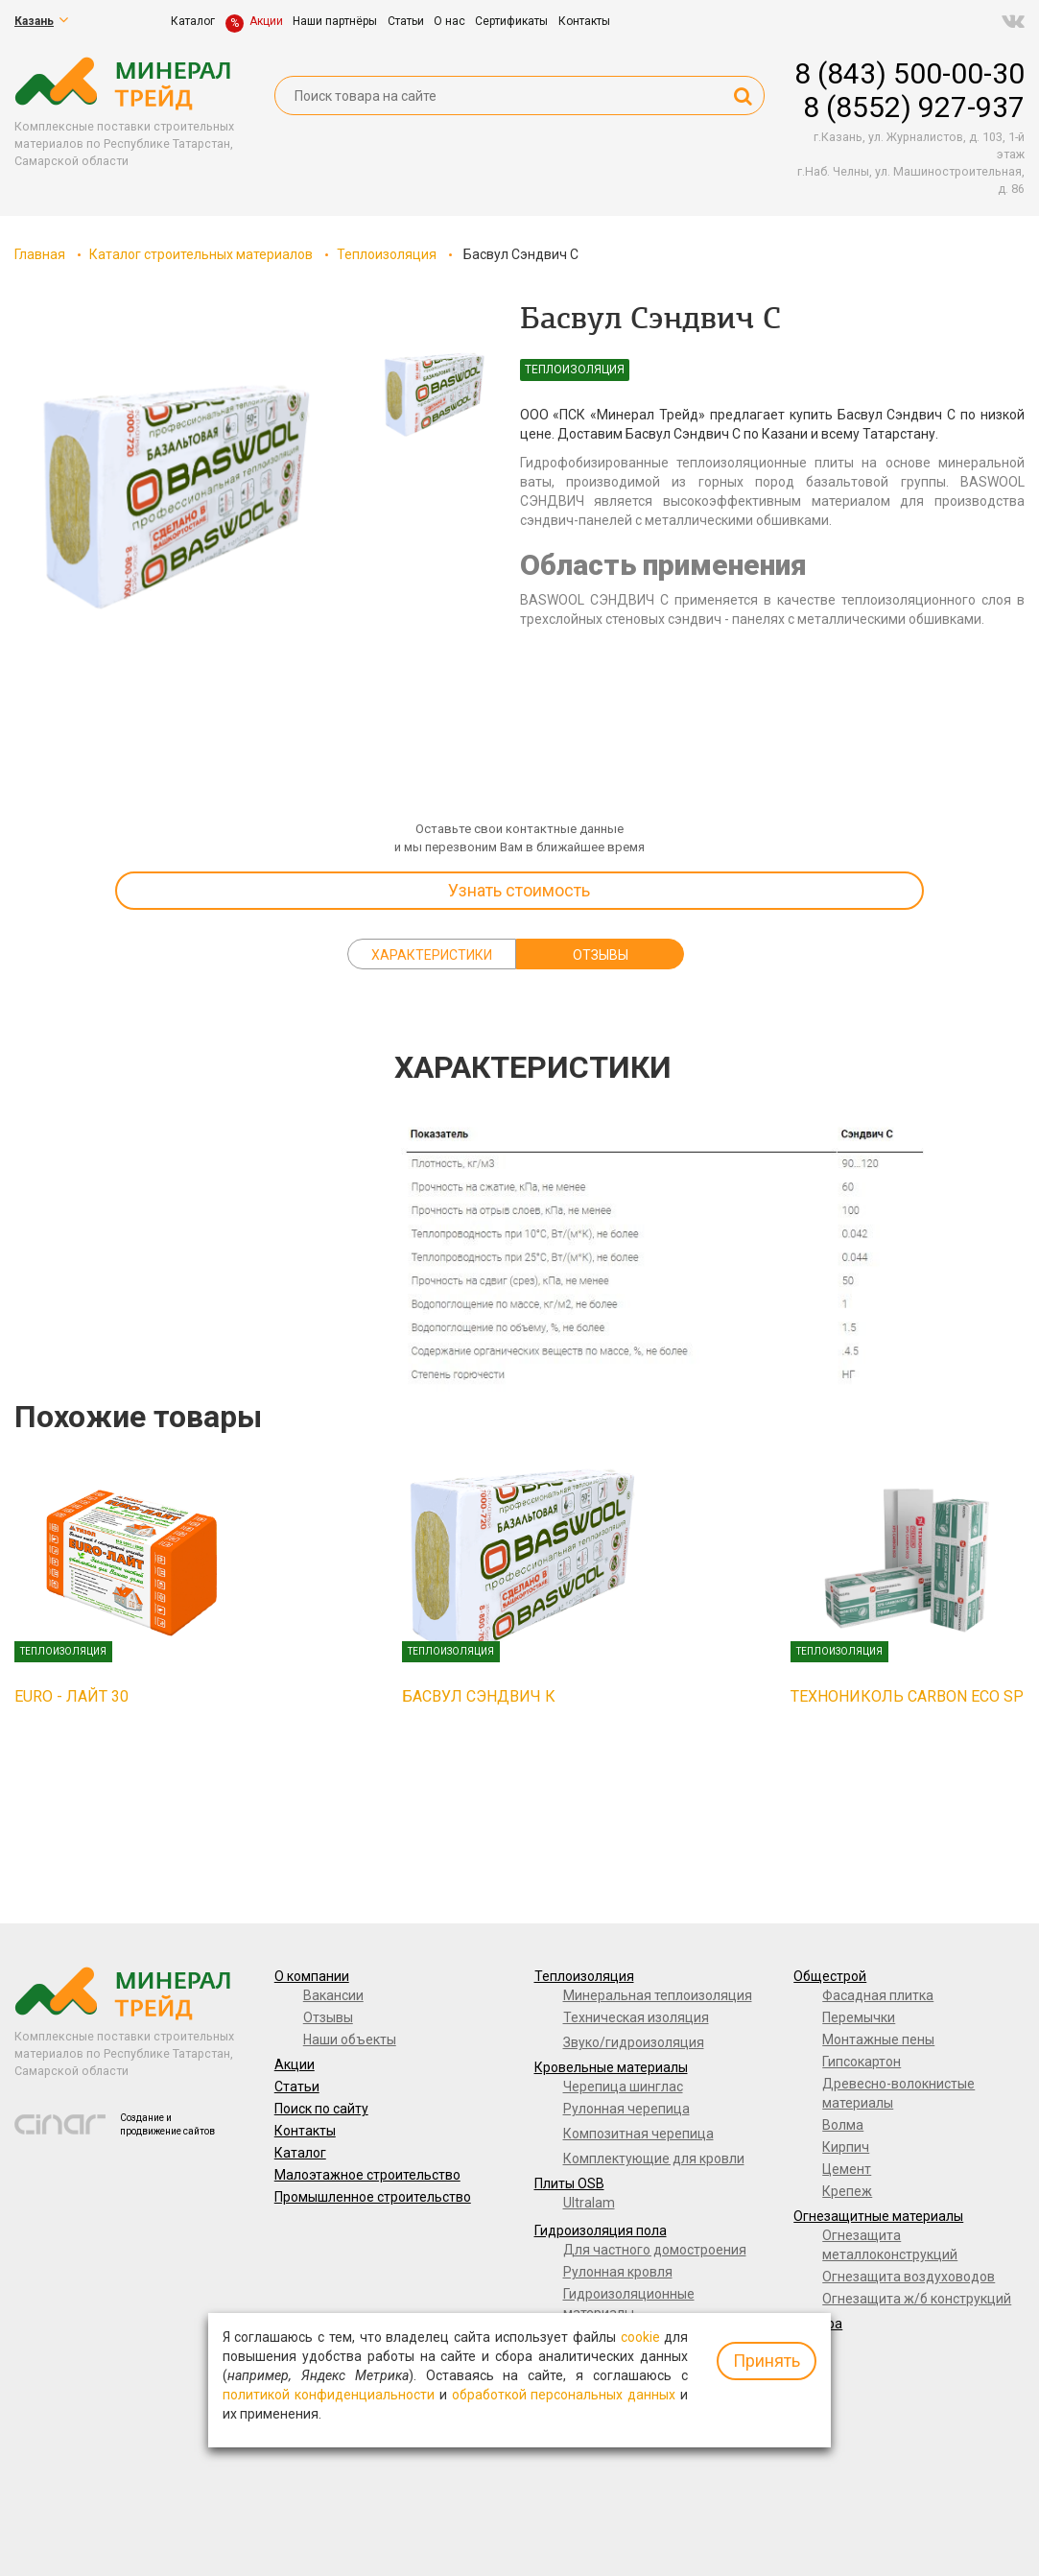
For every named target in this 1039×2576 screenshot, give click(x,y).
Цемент (846, 2169)
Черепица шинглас (623, 2086)
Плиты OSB (569, 2183)
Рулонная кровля (618, 2271)
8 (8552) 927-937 (914, 107)
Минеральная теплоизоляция (657, 1995)
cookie (640, 2337)
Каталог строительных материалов (201, 254)
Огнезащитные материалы (878, 2216)
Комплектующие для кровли (653, 2158)
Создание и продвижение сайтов (167, 2124)
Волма (842, 2125)
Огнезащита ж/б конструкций (916, 2298)
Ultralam (589, 2202)
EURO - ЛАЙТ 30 (71, 1696)
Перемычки (858, 2017)
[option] (173, 496)
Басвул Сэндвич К (478, 1696)
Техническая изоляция (636, 2017)
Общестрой (829, 1976)
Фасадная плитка (877, 1995)
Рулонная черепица (626, 2108)
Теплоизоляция (387, 254)
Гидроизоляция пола (600, 2230)
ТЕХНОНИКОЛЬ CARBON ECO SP (907, 1696)
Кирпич (845, 2147)
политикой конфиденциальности (329, 2394)
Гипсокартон (861, 2061)
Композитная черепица (638, 2133)
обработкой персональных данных (564, 2394)
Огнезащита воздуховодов (908, 2276)
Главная (39, 254)
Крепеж (847, 2191)
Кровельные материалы (611, 2067)
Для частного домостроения (654, 2249)
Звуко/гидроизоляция (633, 2042)
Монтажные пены (878, 2039)
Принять (766, 2360)
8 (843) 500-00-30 (909, 73)
